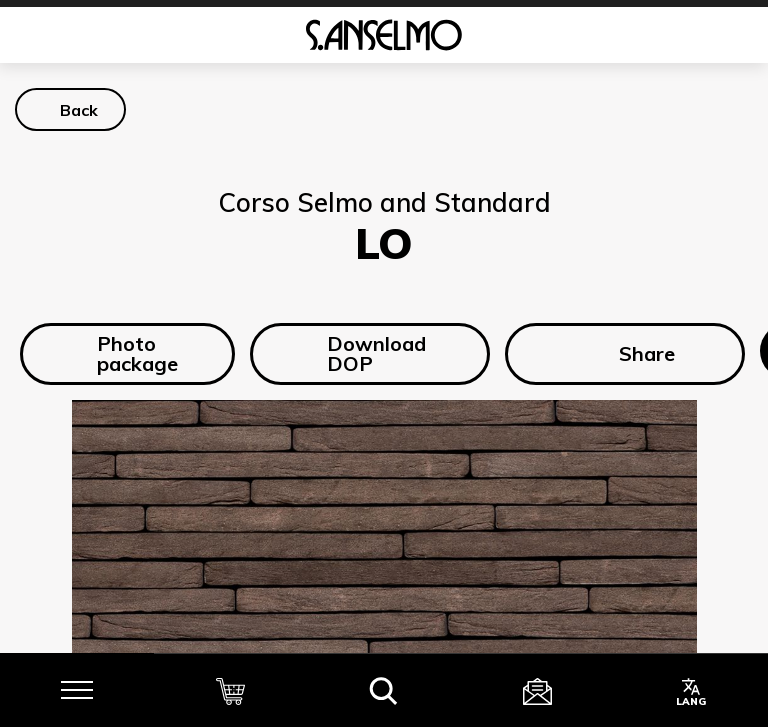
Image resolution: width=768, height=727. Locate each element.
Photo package (121, 353)
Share (625, 354)
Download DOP (360, 353)
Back (79, 110)
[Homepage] (384, 35)
